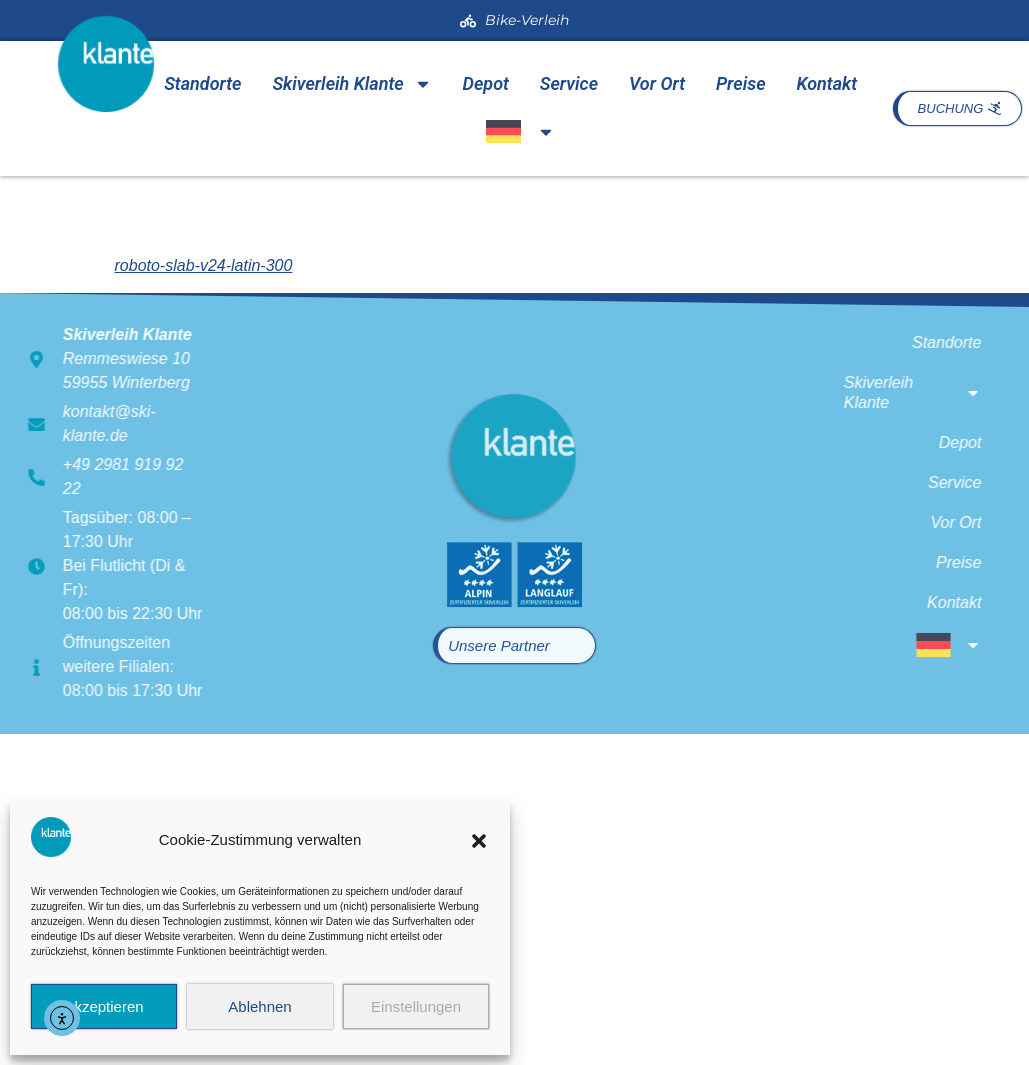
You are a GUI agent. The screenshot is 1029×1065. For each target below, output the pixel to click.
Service (569, 83)
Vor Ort (657, 83)
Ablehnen (259, 1006)
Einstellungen (416, 1006)
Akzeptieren (103, 1006)
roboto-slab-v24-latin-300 (204, 265)
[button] (479, 841)
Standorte (202, 83)
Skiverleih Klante (351, 84)
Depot (486, 83)
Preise (741, 83)
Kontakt (826, 83)
